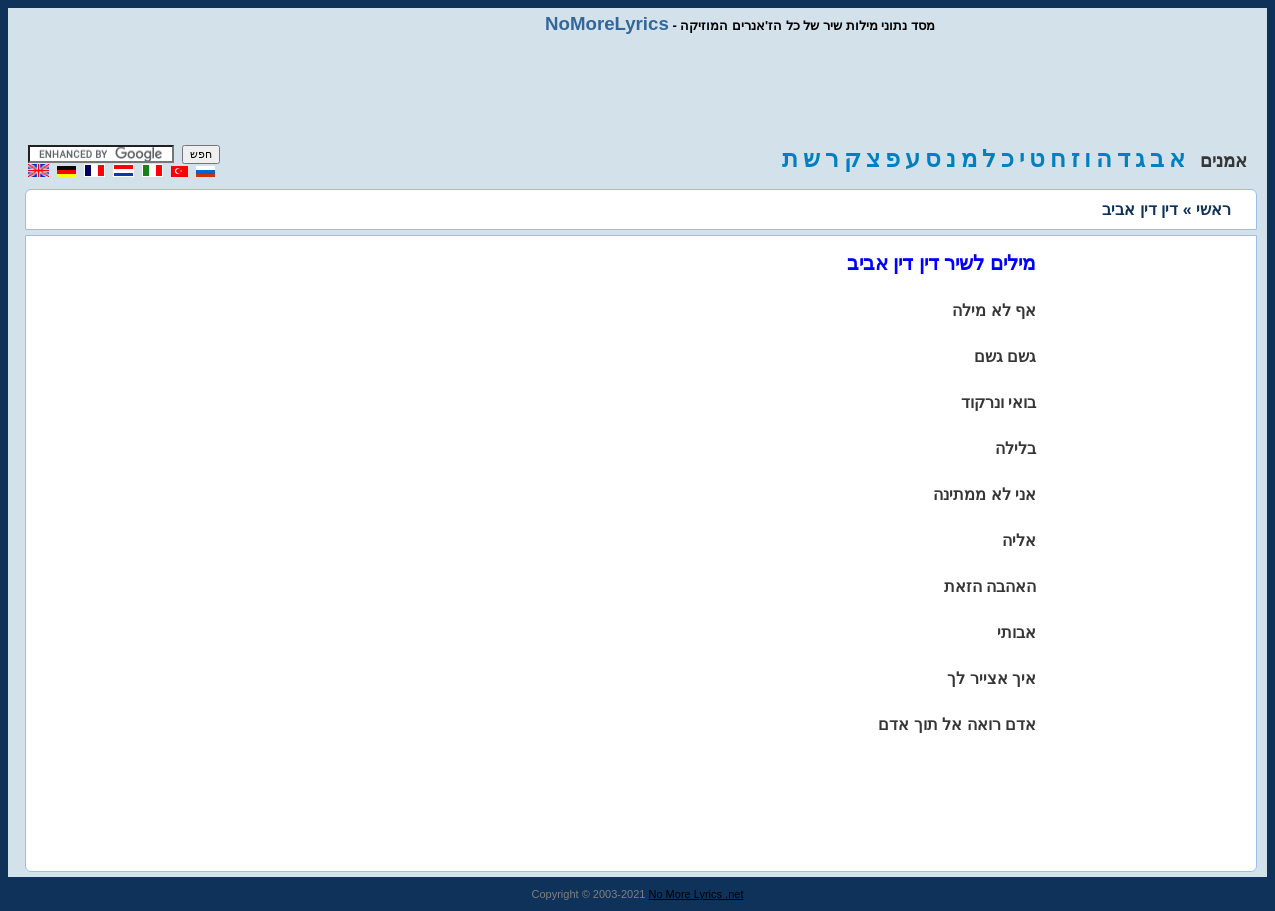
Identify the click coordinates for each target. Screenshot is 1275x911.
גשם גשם (1005, 356)
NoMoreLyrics (607, 23)
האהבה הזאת (990, 586)
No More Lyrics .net (696, 894)
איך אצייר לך (991, 678)
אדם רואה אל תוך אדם (957, 724)
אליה (1019, 540)
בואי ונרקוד (998, 402)
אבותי (1016, 632)
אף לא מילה (994, 310)
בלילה (1015, 448)
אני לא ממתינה (984, 494)
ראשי (1213, 209)
